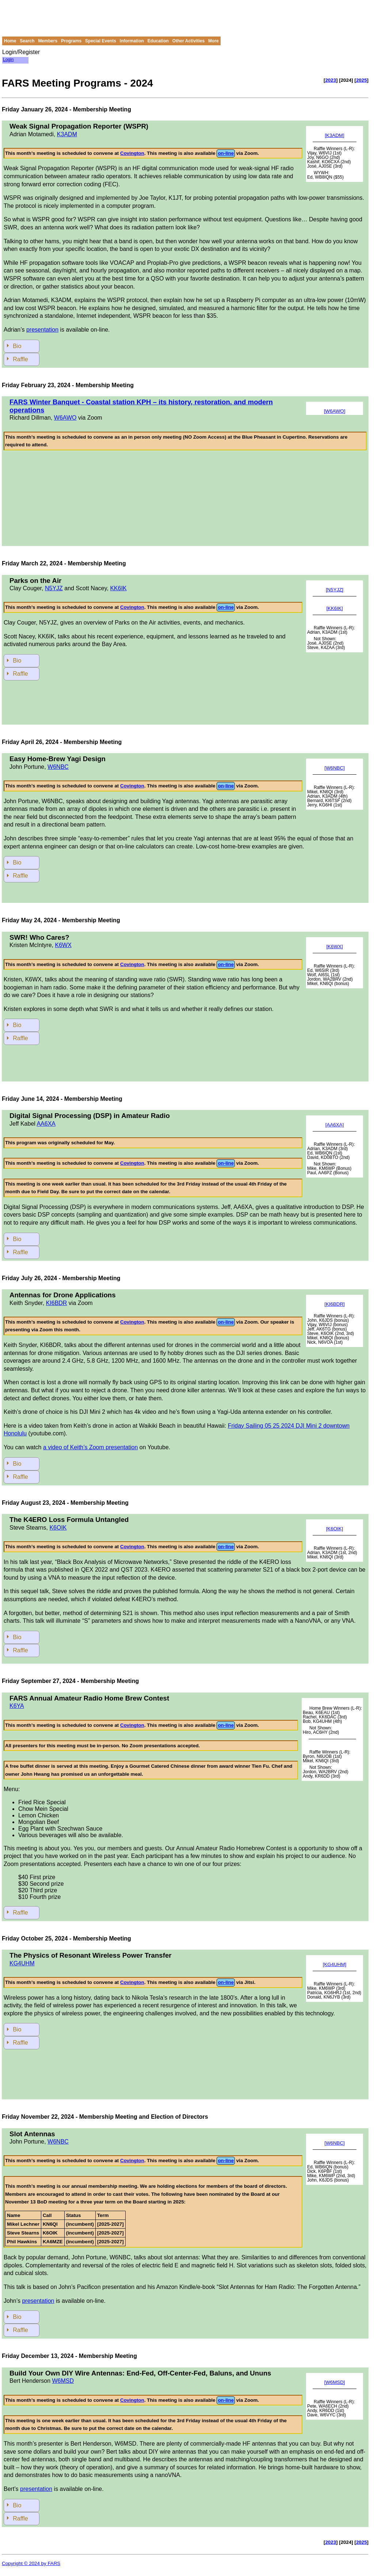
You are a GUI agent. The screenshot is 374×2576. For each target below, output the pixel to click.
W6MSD (63, 2381)
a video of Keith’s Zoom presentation (90, 1447)
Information (132, 40)
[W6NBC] (334, 768)
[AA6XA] (334, 1124)
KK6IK (118, 588)
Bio (17, 346)
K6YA (16, 1706)
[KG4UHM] (334, 1964)
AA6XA (46, 1124)
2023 (330, 80)
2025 (361, 80)
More (213, 40)
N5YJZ (54, 588)
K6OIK (57, 1527)
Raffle (20, 359)
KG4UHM (21, 1963)
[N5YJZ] (334, 589)
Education (158, 40)
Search (27, 40)
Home (10, 40)
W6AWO (65, 418)
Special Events (100, 40)
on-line (226, 153)
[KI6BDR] (334, 1304)
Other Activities (188, 40)
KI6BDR (56, 1303)
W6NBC (58, 767)
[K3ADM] (334, 135)
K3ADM (67, 134)
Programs (71, 40)
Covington (132, 153)
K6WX (63, 945)
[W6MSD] (334, 2382)
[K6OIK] (334, 1530)
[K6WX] (334, 946)
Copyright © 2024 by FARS (31, 2563)
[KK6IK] (334, 608)
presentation (42, 330)
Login (8, 59)
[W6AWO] (335, 411)
